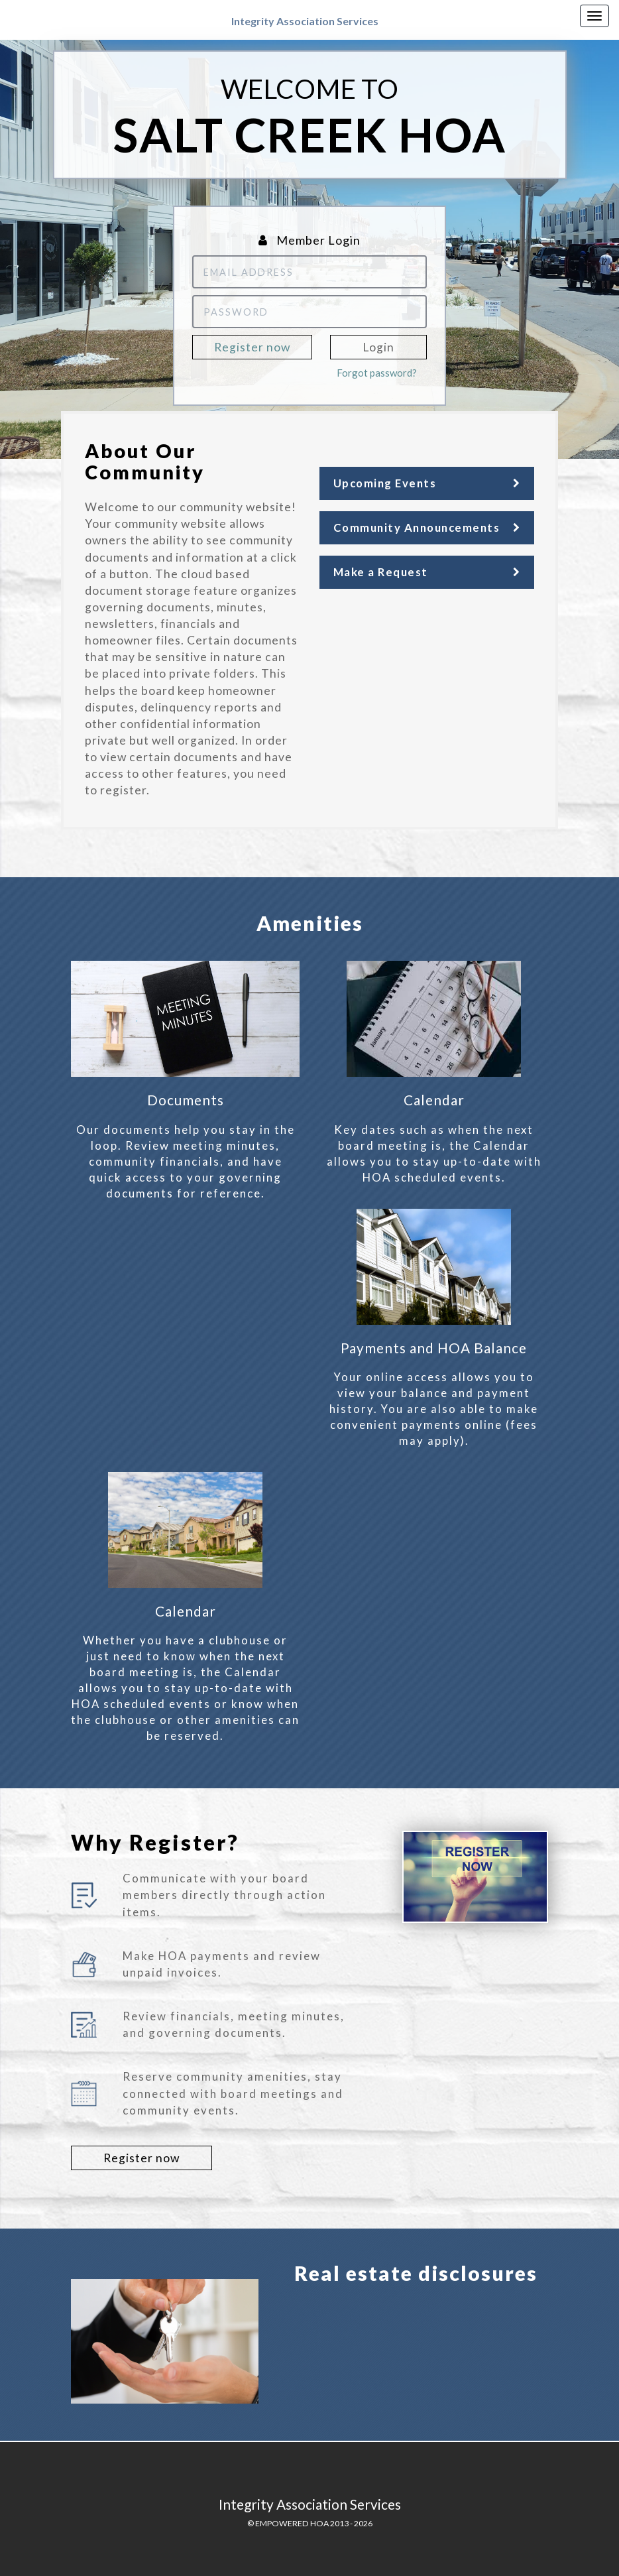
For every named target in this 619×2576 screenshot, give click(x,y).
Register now (252, 347)
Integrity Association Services (304, 21)
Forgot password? (377, 373)
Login (378, 347)
